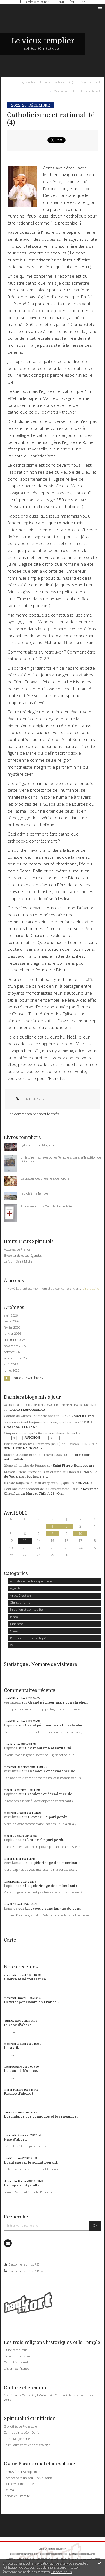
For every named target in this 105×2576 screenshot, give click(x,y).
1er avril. (11, 2048)
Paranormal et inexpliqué (28, 1638)
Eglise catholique (15, 2350)
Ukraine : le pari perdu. (48, 1817)
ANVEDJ (85, 1483)
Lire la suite (91, 1288)
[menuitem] (47, 82)
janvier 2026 (12, 1334)
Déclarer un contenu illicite (17, 2558)
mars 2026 (11, 1321)
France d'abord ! (18, 2094)
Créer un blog (45, 2548)
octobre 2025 (13, 1352)
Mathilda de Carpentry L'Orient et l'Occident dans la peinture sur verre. (50, 2397)
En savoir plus (61, 2572)
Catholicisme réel (16, 2362)
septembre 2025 (15, 1358)
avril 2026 (11, 1315)
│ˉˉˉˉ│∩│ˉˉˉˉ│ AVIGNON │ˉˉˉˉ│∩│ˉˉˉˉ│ (32, 1438)
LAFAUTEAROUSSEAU (27, 1410)
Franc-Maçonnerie (17, 2438)
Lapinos (11, 1725)
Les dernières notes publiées (53, 2553)
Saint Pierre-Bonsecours (74, 1466)
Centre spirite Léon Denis (21, 2432)
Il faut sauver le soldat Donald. (31, 2162)
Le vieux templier (42, 41)
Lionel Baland (82, 1416)
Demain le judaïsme (18, 2356)
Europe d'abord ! (19, 2025)
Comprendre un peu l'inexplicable (28, 2478)
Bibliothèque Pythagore (20, 2426)
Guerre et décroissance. (25, 1979)
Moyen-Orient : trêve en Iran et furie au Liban (40, 1472)
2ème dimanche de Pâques (25, 1466)
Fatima (9, 2490)
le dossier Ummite (17, 2496)
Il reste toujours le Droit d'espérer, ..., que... (37, 1483)
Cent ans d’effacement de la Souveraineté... (38, 1489)
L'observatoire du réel (19, 2483)
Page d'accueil (90, 82)
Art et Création (20, 1595)
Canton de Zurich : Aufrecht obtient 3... (34, 1416)
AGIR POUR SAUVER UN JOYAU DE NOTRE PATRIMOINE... (51, 1405)
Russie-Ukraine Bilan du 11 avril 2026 (33, 1455)
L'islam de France (16, 2368)
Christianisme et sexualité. (48, 1748)
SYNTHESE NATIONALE (23, 1448)
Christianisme (20, 1602)
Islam (14, 1617)
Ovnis (14, 1631)
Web (13, 1645)
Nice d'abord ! (16, 2139)
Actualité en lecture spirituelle (31, 1581)
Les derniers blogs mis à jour (24, 2553)
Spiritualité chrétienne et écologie (27, 2445)
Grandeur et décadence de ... (53, 1771)
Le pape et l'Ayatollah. (23, 2185)
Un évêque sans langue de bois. (53, 1908)
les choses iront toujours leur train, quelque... (39, 1422)
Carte (10, 1940)
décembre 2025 (14, 1340)
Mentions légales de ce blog (45, 2558)
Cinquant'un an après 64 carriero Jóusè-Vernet (40, 1433)
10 (80, 1533)
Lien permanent (30, 1099)
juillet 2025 (11, 1370)
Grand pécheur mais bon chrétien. (58, 1702)
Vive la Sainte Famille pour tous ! (77, 91)
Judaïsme (16, 1624)
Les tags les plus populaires (82, 2553)
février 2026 (12, 1327)
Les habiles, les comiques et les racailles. (41, 2117)
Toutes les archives (27, 1378)
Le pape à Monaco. (21, 2071)
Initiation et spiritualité (26, 1609)
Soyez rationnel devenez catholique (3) (46, 82)
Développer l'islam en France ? (31, 2002)
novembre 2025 (15, 1346)
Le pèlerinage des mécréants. (54, 1863)
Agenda (15, 1588)
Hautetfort (61, 2548)
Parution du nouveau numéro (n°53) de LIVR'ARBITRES (48, 1444)
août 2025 (11, 1364)
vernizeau (12, 1702)
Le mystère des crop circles (22, 2471)
